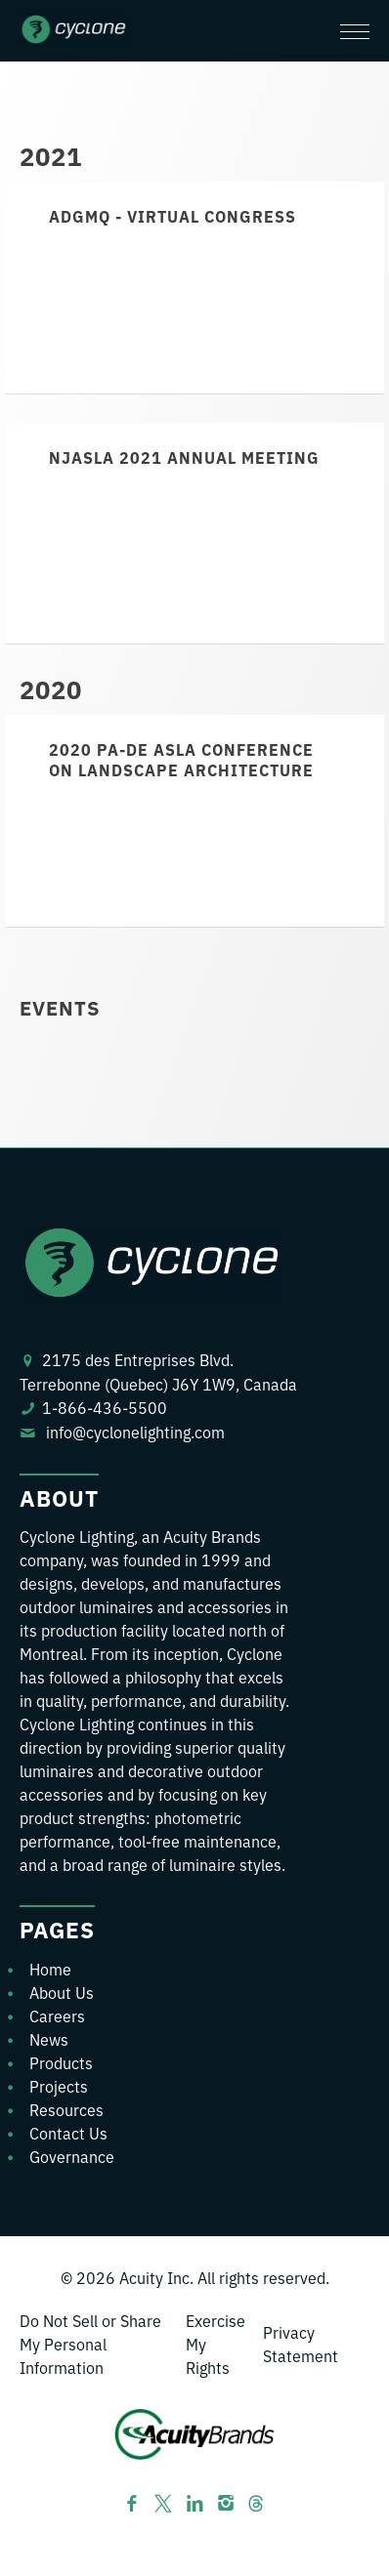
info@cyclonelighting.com (135, 1431)
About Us (61, 1992)
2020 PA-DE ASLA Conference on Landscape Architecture (181, 759)
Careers (57, 2015)
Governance (71, 2156)
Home (50, 1968)
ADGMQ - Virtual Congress (172, 216)
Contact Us (68, 2132)
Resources (66, 2109)
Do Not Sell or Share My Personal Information (90, 2343)
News (48, 2039)
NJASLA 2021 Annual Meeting (184, 457)
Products (61, 2062)
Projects (58, 2086)
